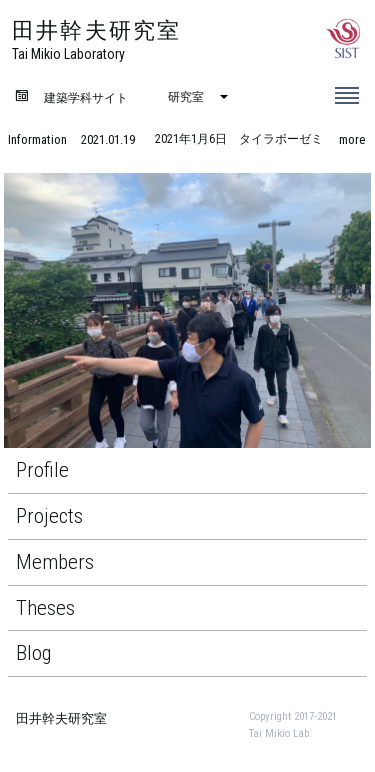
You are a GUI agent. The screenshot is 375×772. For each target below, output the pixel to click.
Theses (45, 608)
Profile (42, 470)
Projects (49, 516)
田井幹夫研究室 (61, 718)
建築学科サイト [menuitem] (86, 98)
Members (55, 562)
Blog (34, 653)
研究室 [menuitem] (186, 97)
